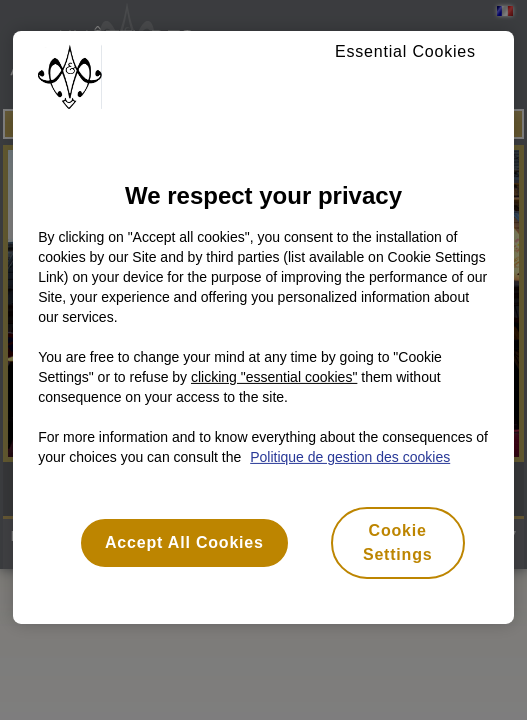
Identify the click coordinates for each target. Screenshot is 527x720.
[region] (263, 327)
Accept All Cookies (184, 542)
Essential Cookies (405, 51)
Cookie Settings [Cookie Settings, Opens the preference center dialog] (398, 542)
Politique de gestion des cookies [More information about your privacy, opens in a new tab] (350, 457)
